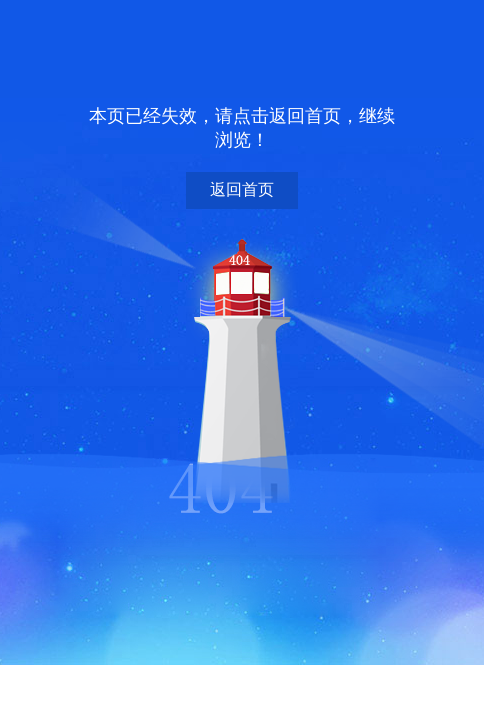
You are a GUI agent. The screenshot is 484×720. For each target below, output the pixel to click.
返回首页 (242, 189)
